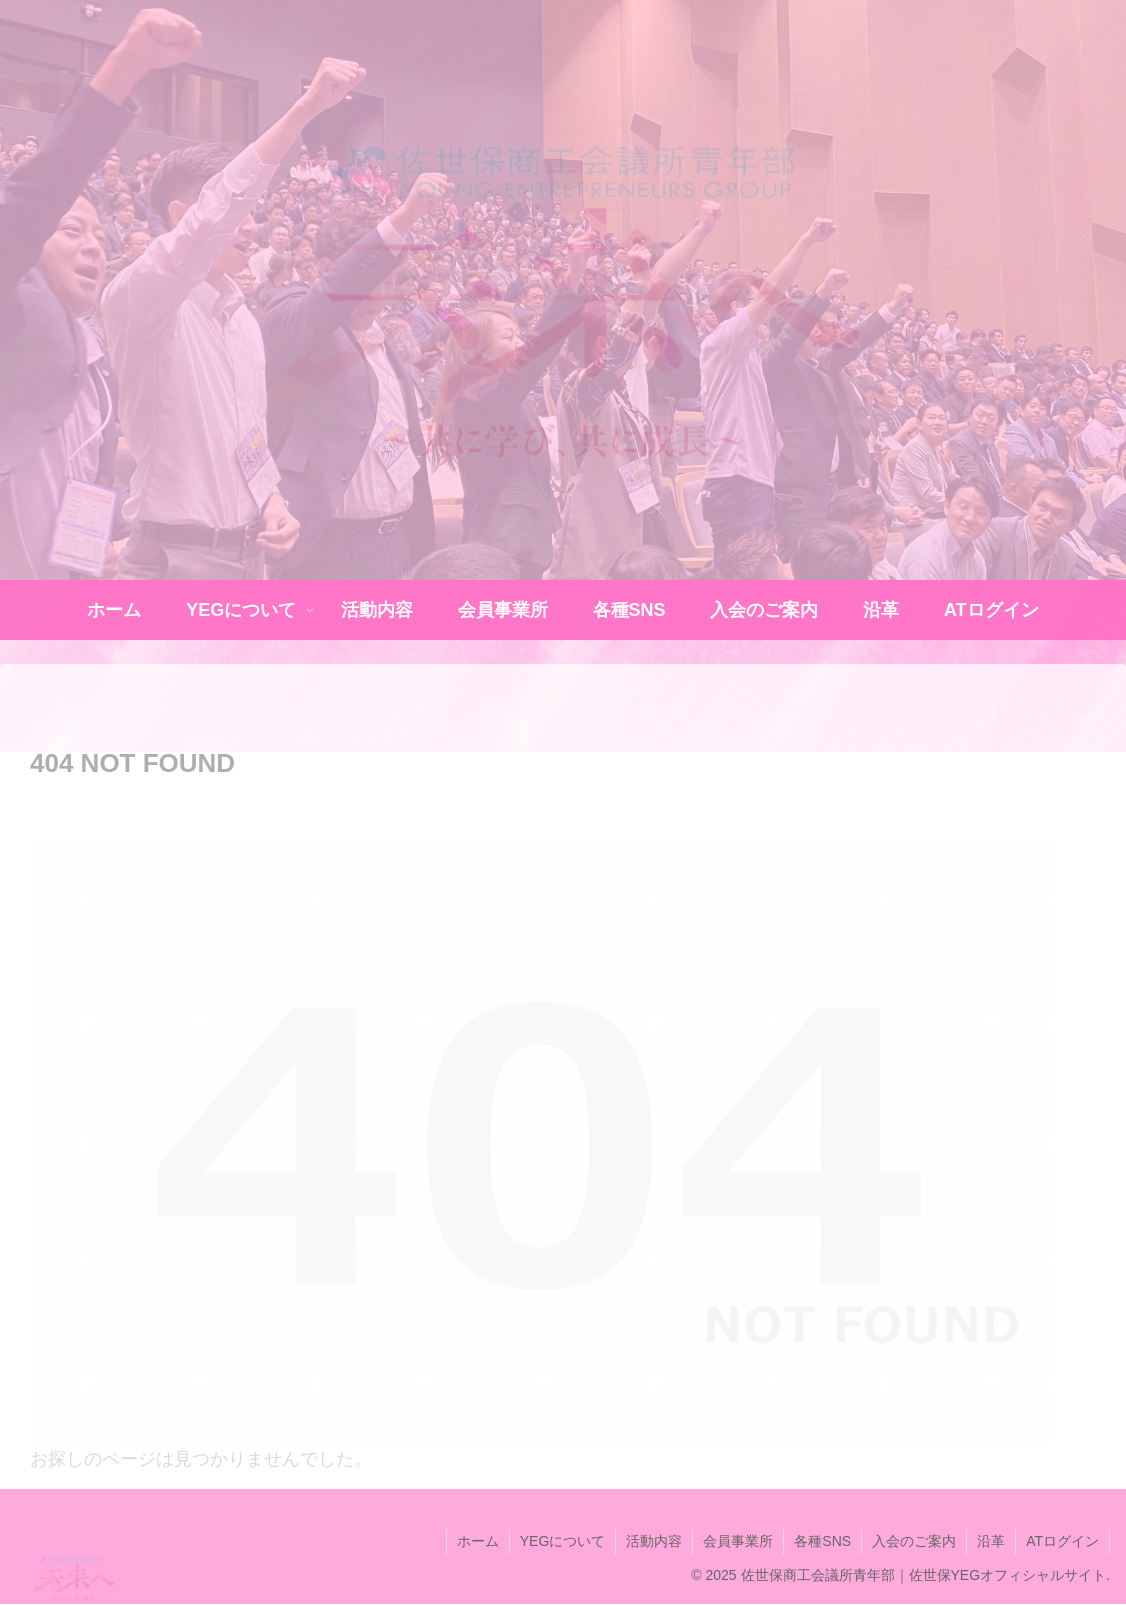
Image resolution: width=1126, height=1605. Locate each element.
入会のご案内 (914, 1541)
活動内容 (654, 1541)
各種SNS (822, 1541)
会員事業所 (738, 1541)
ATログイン (1062, 1541)
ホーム (478, 1541)
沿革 (991, 1541)
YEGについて (563, 1541)
